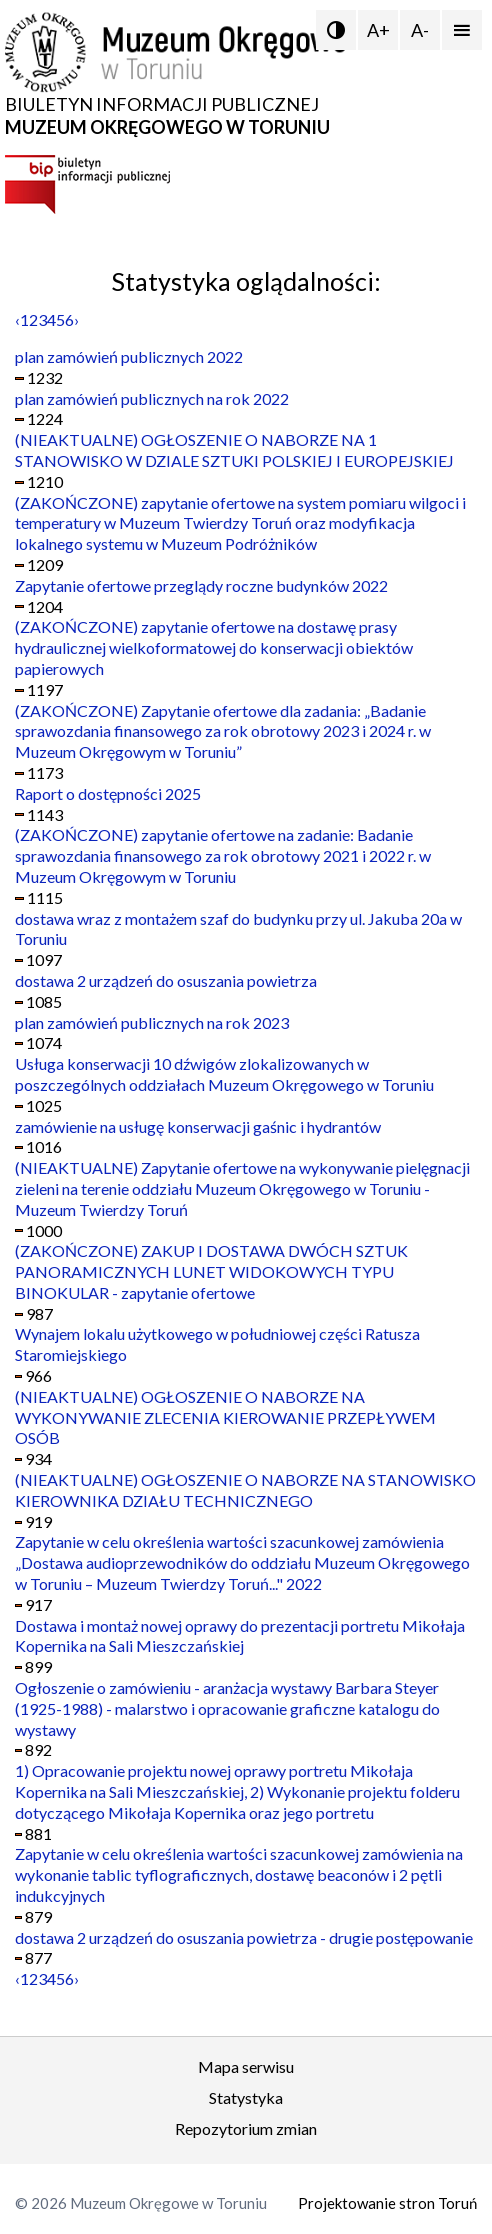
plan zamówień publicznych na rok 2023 (152, 1022)
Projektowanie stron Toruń (387, 2203)
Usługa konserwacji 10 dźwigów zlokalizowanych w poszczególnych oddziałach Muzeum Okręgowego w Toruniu (224, 1074)
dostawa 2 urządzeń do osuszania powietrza (166, 980)
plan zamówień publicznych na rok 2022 (152, 398)
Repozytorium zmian (246, 2128)
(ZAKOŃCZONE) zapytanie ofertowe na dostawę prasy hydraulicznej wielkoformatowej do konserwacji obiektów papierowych (214, 647)
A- (420, 30)
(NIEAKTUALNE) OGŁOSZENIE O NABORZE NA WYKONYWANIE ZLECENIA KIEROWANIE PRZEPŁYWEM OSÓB (225, 1417)
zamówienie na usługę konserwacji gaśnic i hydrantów (198, 1126)
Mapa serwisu (246, 2066)
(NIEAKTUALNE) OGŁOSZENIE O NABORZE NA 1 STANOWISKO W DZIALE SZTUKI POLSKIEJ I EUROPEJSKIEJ (234, 450)
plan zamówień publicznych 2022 (129, 356)
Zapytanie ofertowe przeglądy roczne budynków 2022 (201, 585)
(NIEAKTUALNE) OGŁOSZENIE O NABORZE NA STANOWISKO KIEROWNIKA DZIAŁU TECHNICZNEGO (245, 1490)
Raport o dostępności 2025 (108, 793)
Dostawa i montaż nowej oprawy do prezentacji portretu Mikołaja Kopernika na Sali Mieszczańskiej (240, 1636)
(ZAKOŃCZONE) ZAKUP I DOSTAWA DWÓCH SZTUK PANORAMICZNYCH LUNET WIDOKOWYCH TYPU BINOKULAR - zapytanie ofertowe (211, 1271)
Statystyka (246, 2097)
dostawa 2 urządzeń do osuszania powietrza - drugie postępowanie (244, 1937)
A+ (378, 30)
